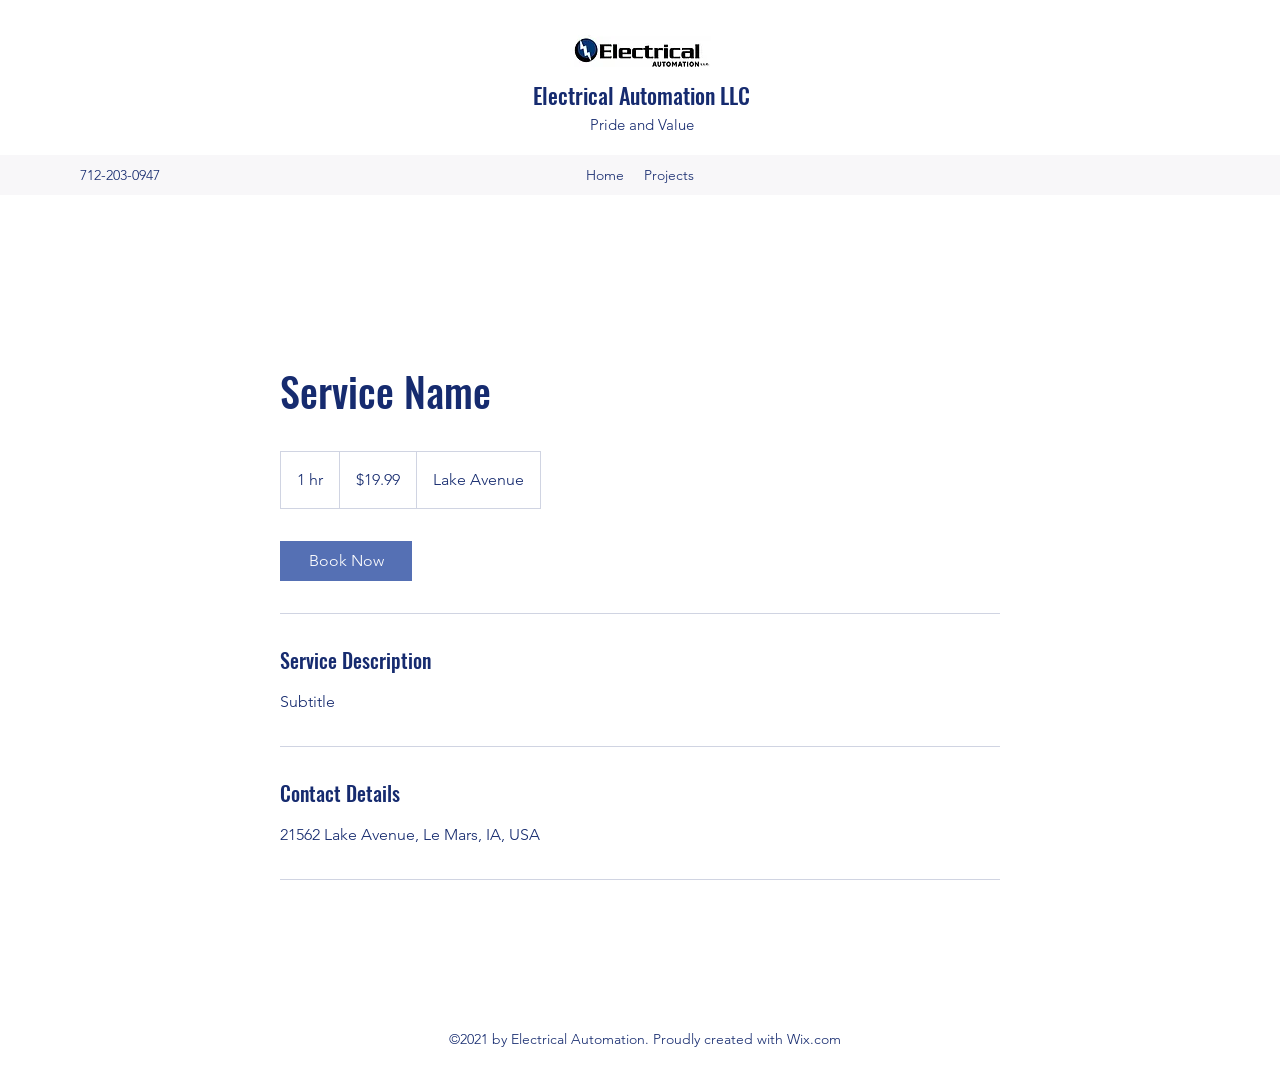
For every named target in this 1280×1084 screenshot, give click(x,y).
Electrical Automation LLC (644, 95)
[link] (346, 561)
